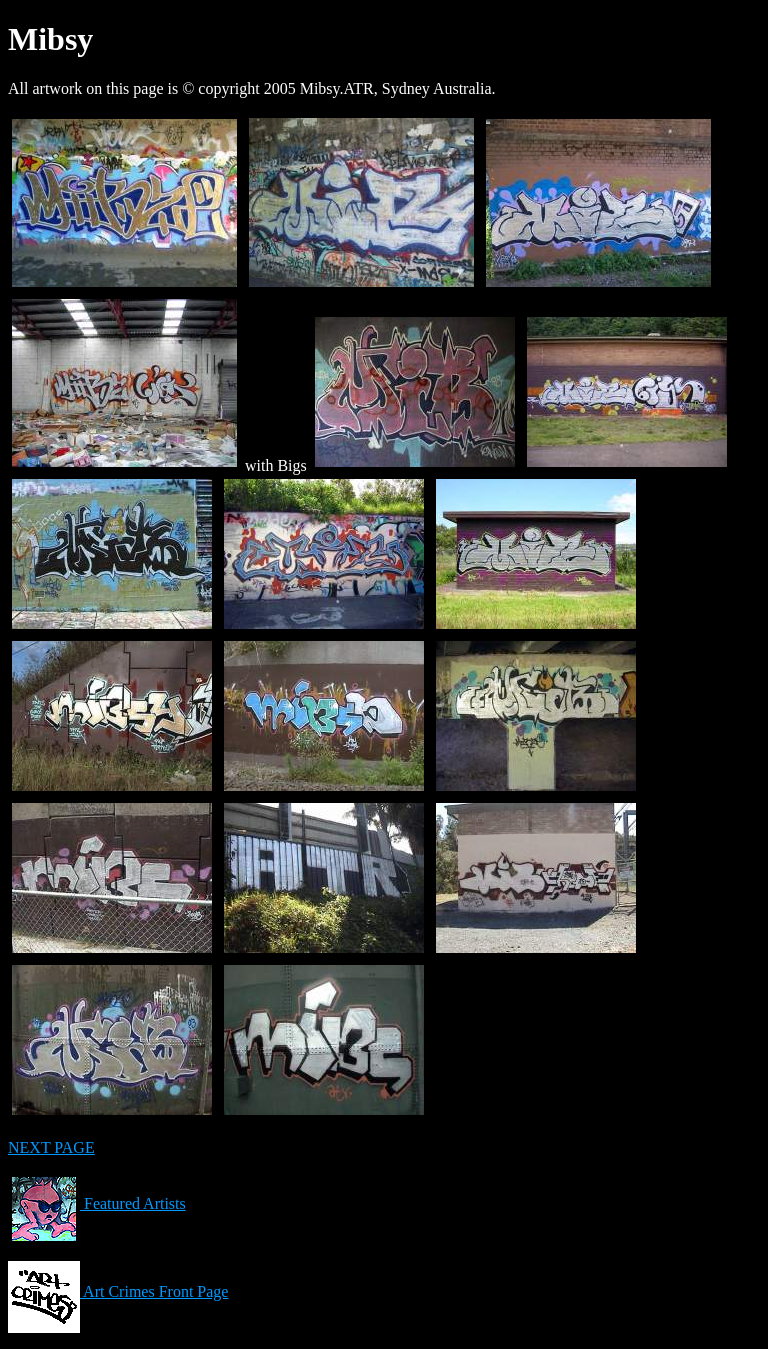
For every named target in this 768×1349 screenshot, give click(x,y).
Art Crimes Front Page (118, 1291)
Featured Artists (97, 1203)
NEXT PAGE (51, 1147)
